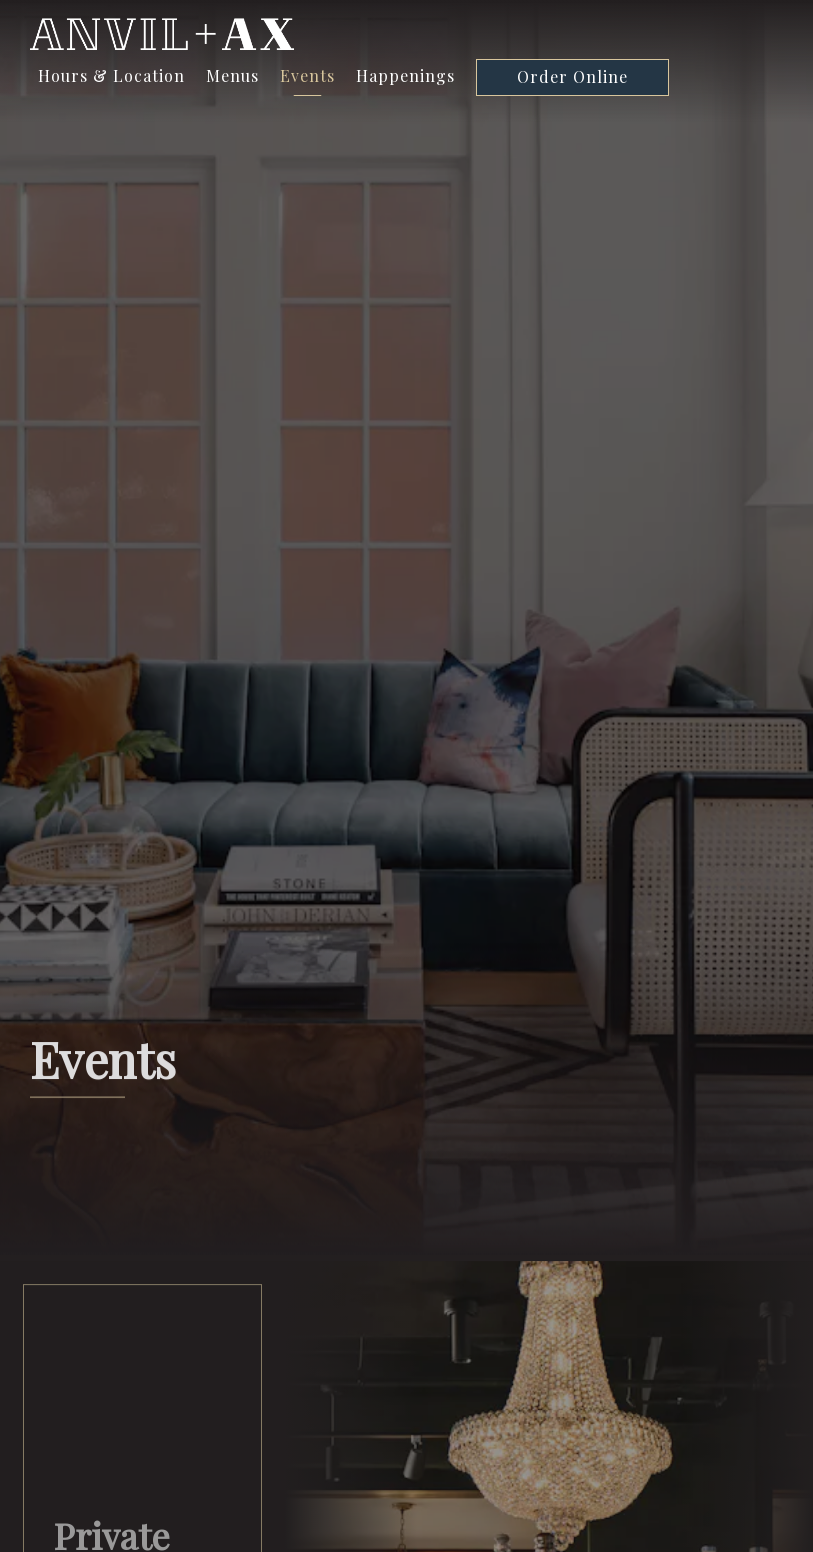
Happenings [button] (405, 75)
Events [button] (307, 75)
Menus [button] (232, 75)
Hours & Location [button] (111, 75)
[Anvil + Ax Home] (162, 32)
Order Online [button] (572, 76)
